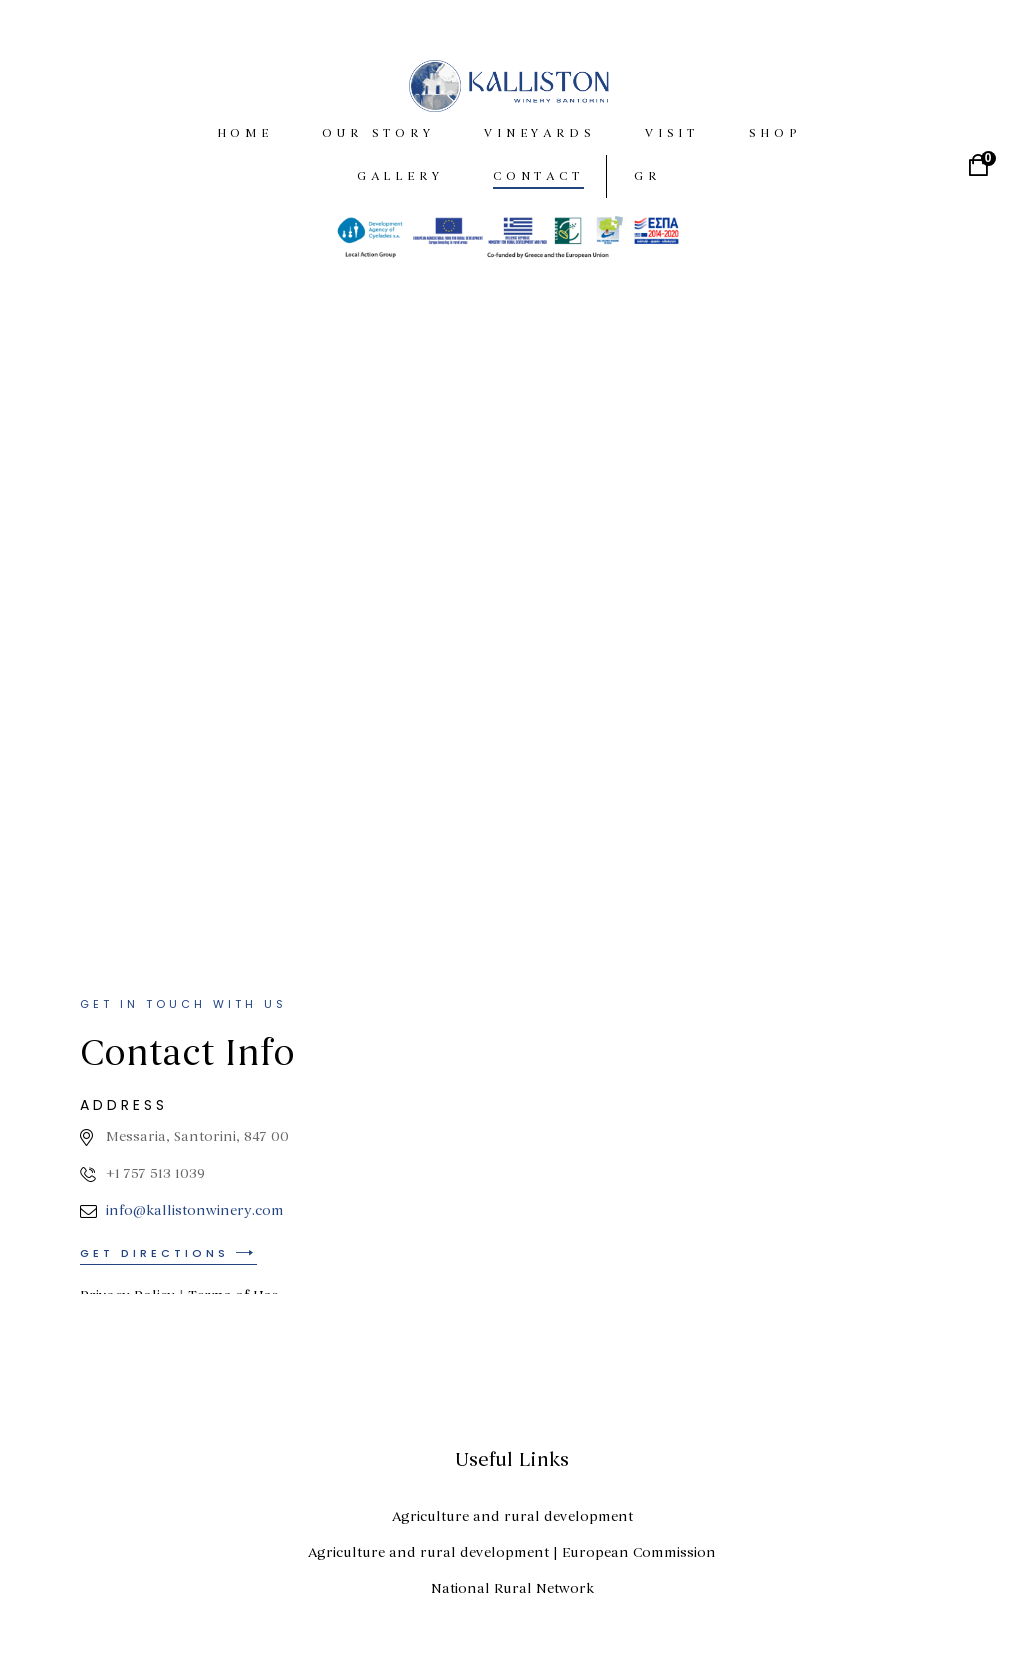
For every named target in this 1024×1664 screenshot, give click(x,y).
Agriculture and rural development (512, 1516)
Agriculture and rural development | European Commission (512, 1552)
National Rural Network (512, 1588)
